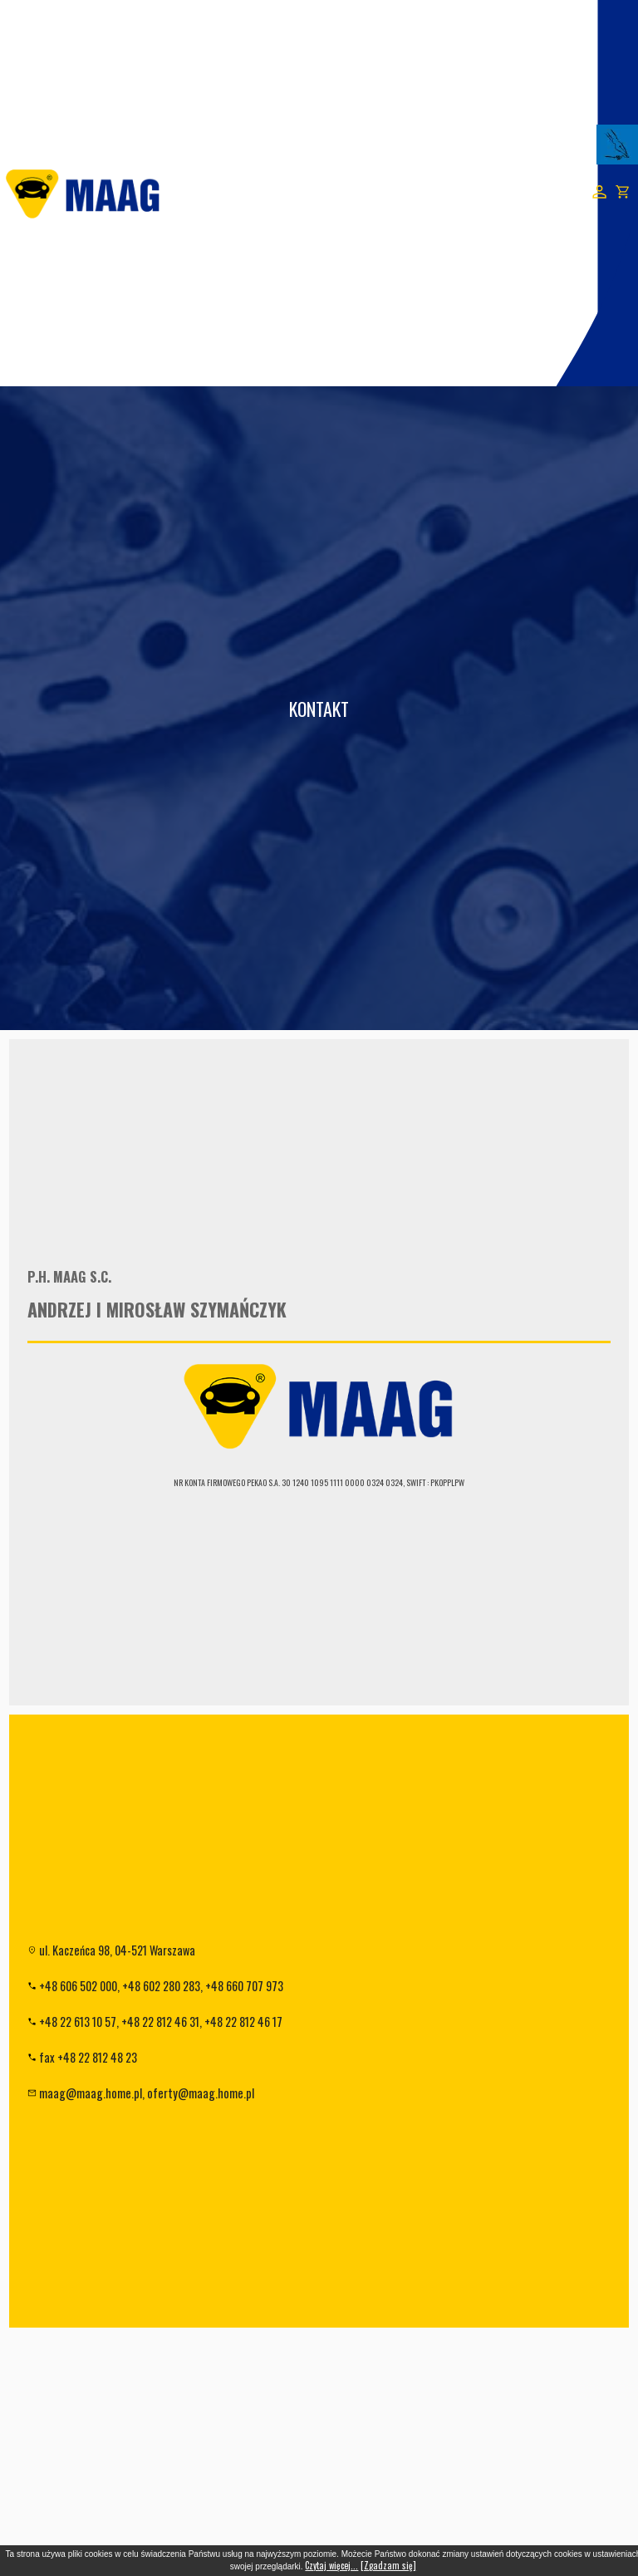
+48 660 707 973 (244, 1986)
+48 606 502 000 (78, 1986)
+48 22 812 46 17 (243, 2021)
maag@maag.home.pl (90, 2093)
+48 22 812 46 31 (160, 2021)
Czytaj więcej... (331, 2565)
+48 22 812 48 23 (97, 2057)
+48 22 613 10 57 (77, 2021)
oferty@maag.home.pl (200, 2093)
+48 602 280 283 (161, 1986)
